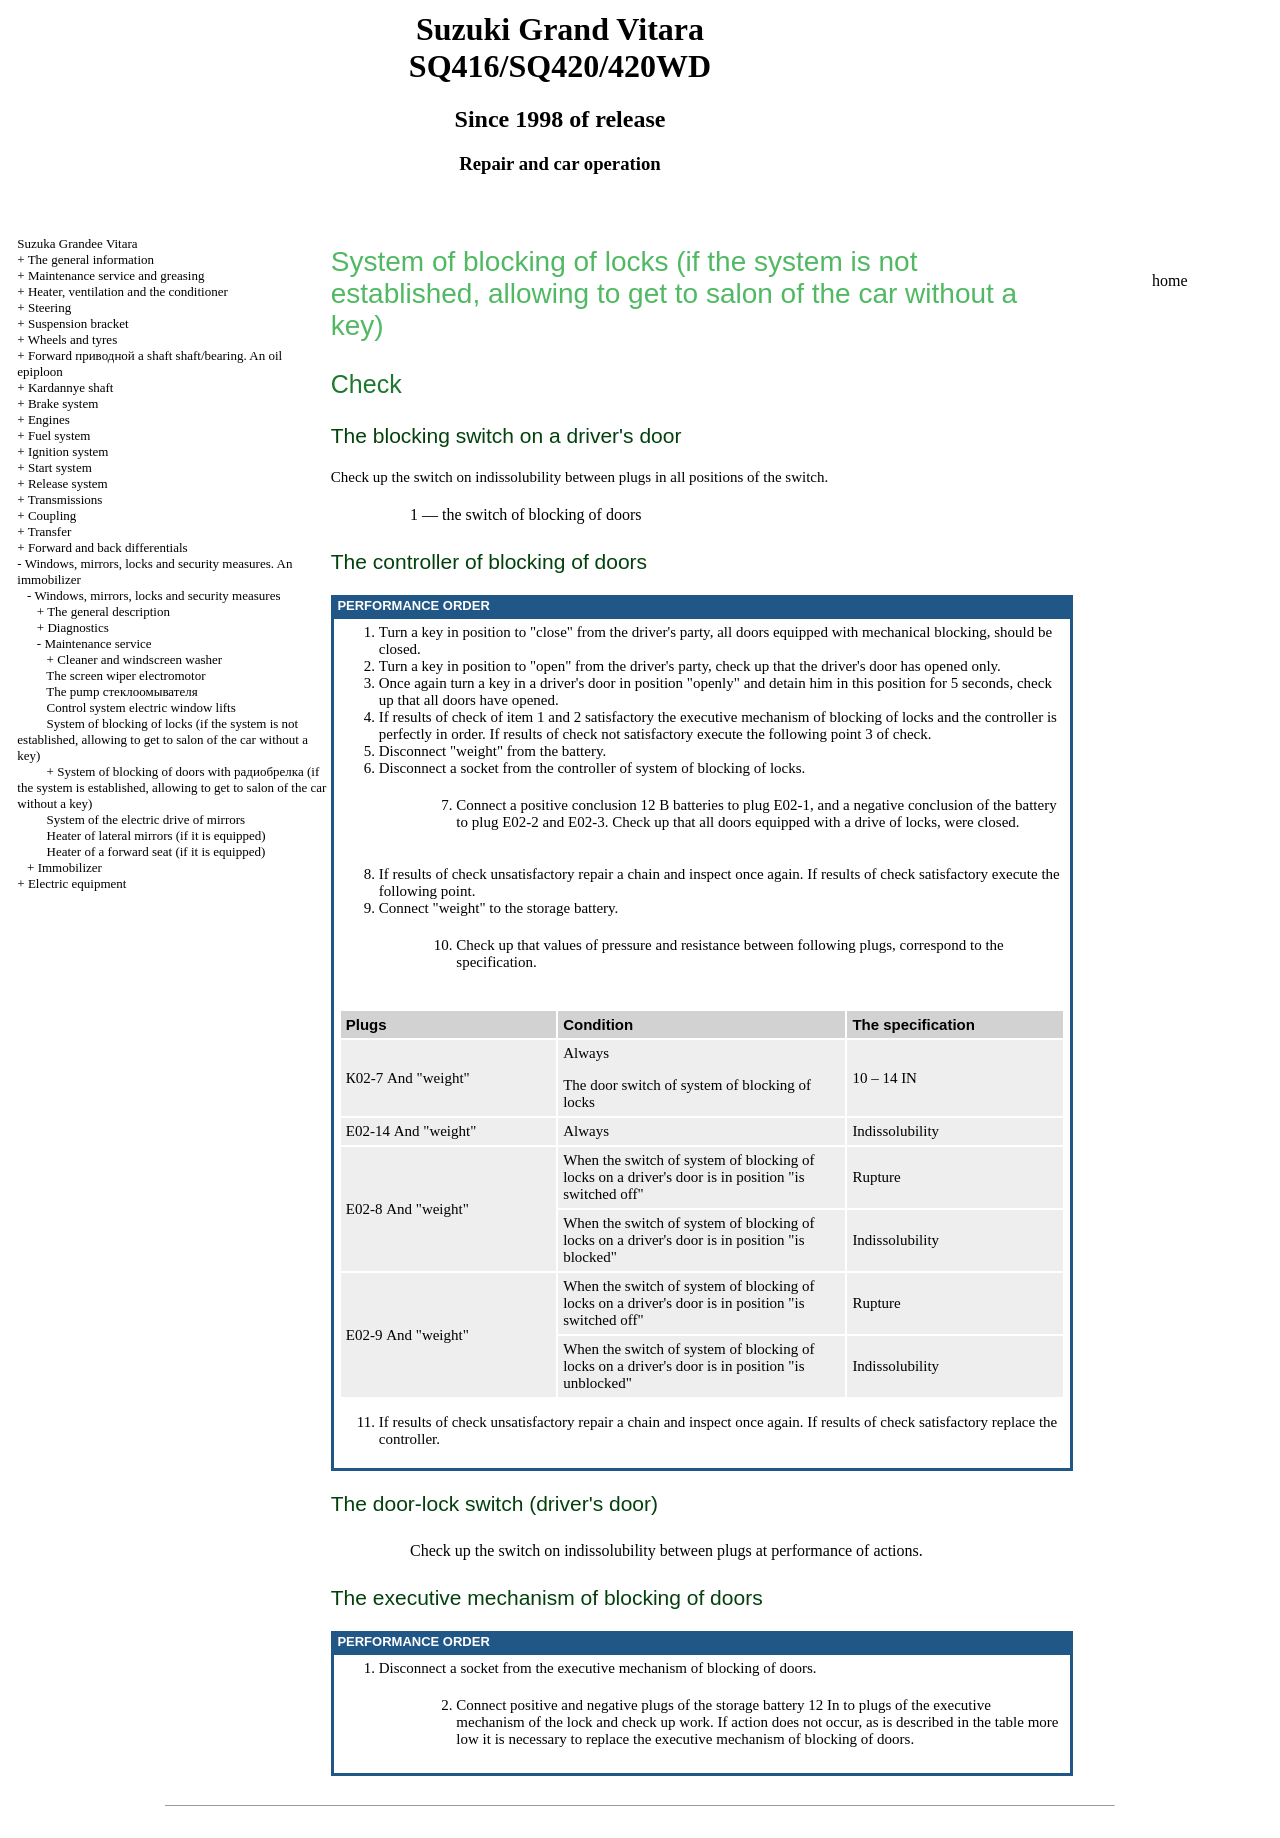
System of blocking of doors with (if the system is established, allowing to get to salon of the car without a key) (171, 787)
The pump (121, 691)
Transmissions (65, 499)
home (1170, 280)
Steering (49, 307)
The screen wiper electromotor (125, 675)
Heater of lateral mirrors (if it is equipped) (156, 835)
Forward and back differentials (108, 547)
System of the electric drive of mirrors (146, 819)
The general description (108, 611)
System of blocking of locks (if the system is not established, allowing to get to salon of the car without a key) (162, 739)
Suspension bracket (78, 323)
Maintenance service (97, 643)
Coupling (52, 515)
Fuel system (59, 435)
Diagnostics (77, 627)
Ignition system (68, 451)
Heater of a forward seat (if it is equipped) (156, 851)
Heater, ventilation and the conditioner (128, 291)
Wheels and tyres (73, 339)
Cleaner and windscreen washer (139, 659)
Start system (60, 467)
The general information (91, 259)
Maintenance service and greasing (116, 275)
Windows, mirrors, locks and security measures (157, 595)
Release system (68, 483)
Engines (49, 419)
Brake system (63, 403)
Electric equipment (77, 883)
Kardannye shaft (71, 387)
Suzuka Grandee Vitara (77, 243)
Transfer (50, 531)
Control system (141, 707)
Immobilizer (70, 867)
